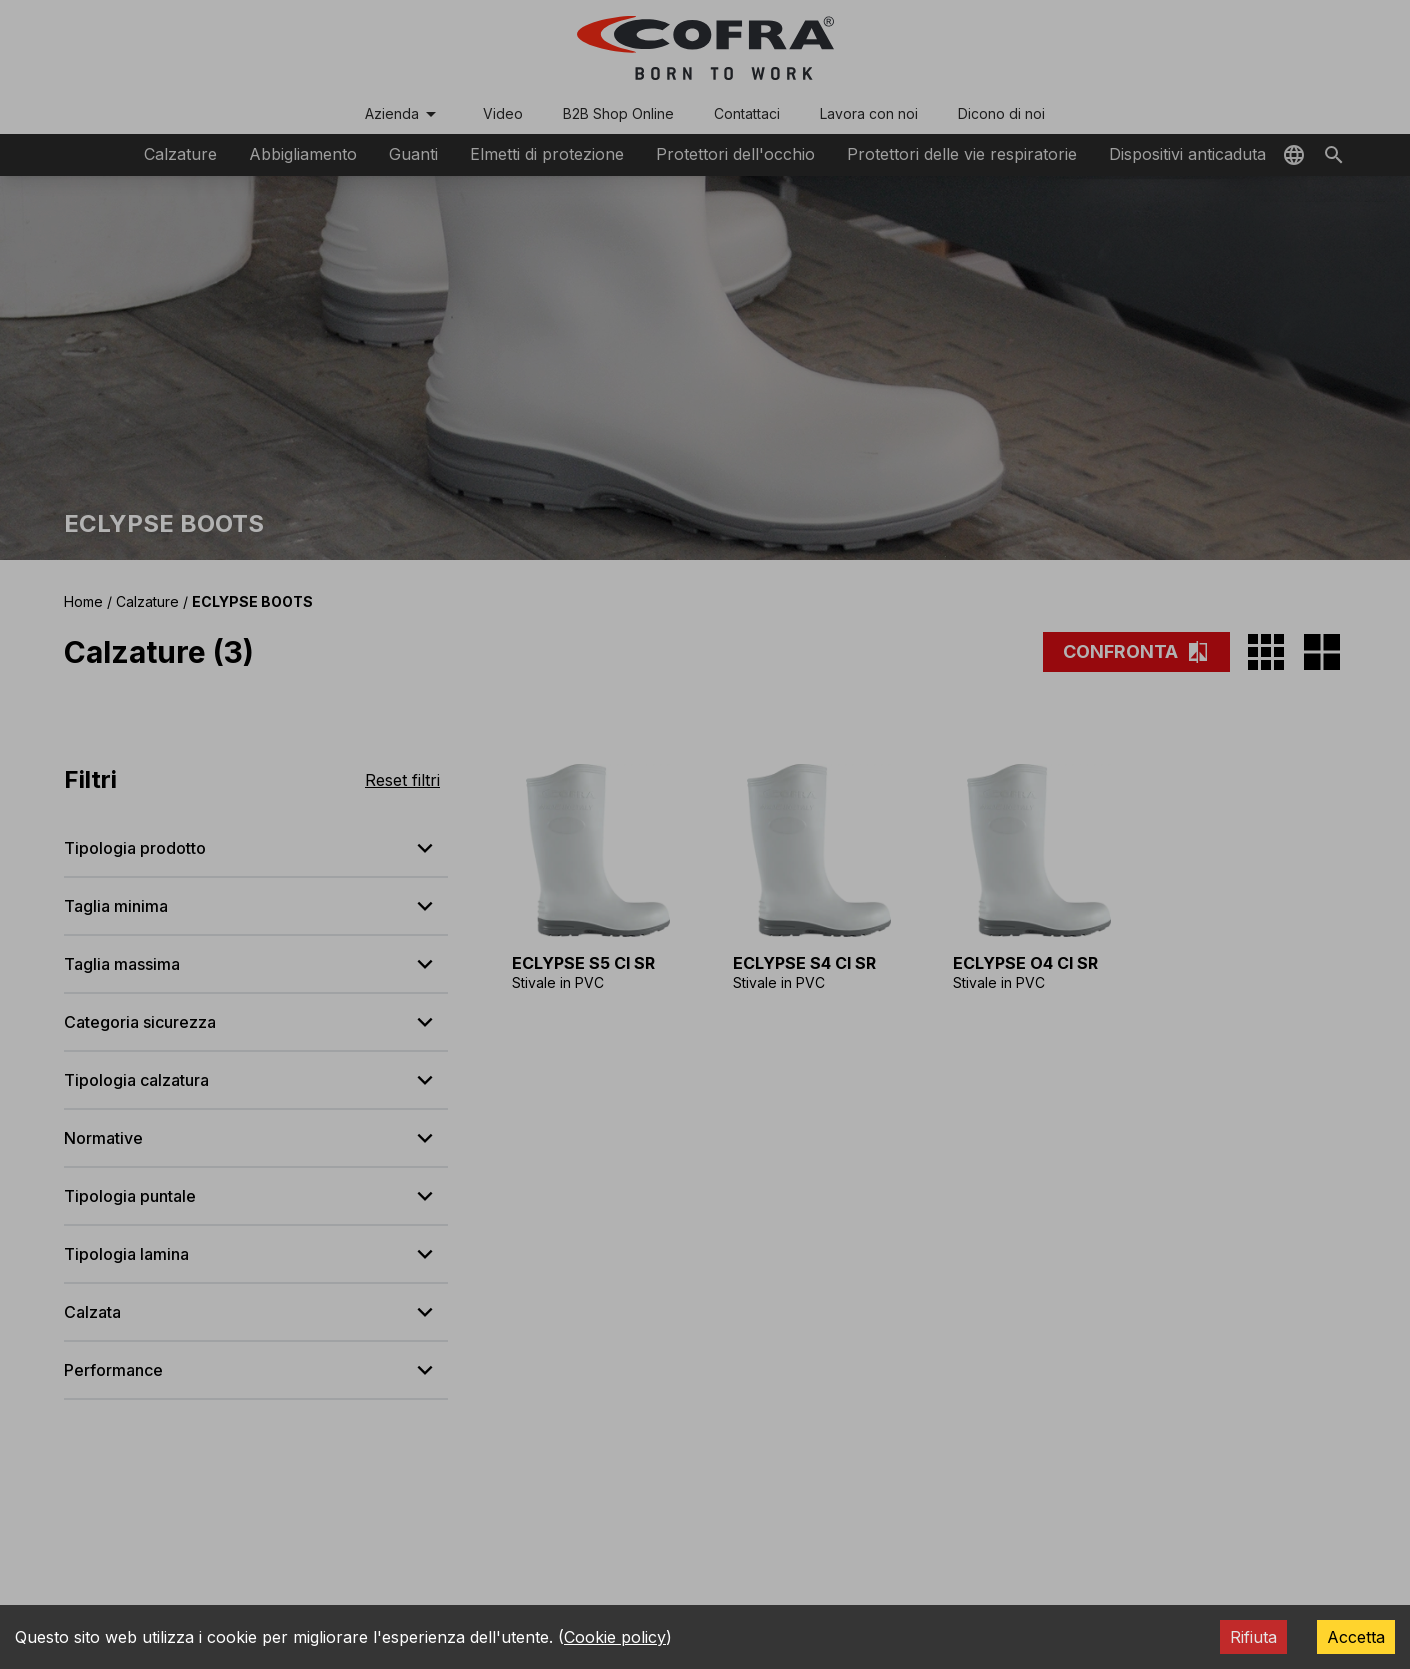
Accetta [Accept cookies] (1356, 1637)
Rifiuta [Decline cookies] (1253, 1637)
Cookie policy (615, 1637)
